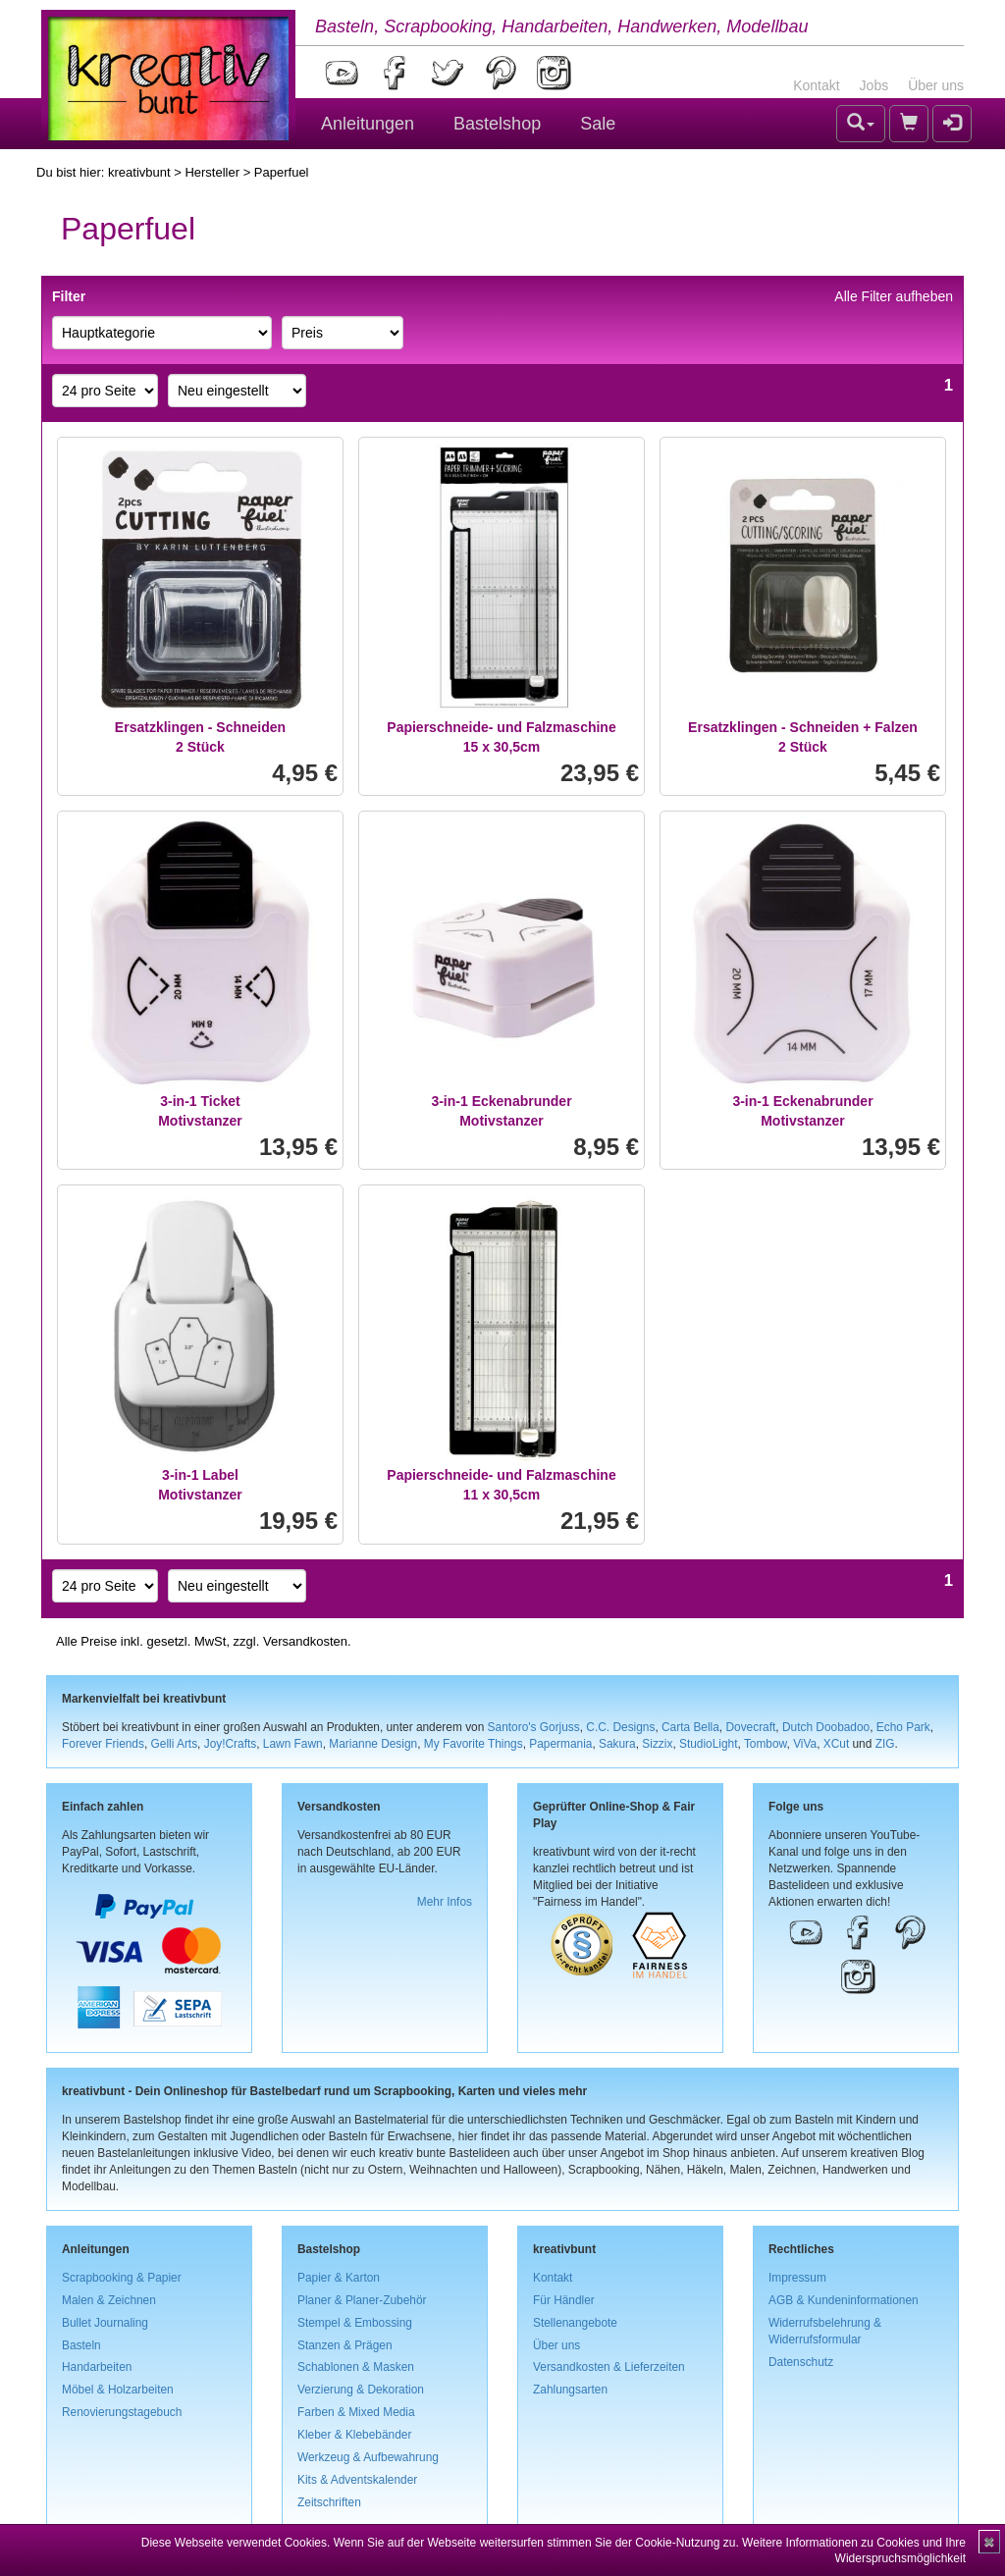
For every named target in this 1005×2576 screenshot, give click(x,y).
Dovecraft (750, 1727)
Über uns (936, 85)
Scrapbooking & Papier (122, 2278)
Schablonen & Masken (355, 2367)
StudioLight (708, 1744)
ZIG (885, 1744)
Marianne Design (373, 1744)
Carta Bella (690, 1727)
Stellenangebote (575, 2323)
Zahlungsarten (570, 2389)
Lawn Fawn (293, 1744)
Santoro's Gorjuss (534, 1727)
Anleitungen (367, 123)
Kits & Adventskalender (357, 2480)
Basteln (81, 2345)
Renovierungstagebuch (122, 2412)
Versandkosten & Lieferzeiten (609, 2367)
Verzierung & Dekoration (360, 2389)
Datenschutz (800, 2362)
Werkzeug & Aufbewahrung (368, 2457)
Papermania (560, 1744)
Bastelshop (497, 123)
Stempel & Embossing (354, 2323)
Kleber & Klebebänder (354, 2435)
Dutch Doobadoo (826, 1727)
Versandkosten (305, 1641)
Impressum (797, 2278)
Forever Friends (103, 1744)
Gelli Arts (174, 1744)
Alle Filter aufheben (893, 296)
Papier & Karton (338, 2278)
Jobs (874, 85)
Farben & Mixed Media (356, 2412)
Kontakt (816, 85)
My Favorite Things (473, 1744)
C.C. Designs (620, 1727)
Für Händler (564, 2300)
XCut (836, 1744)
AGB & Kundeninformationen (843, 2300)
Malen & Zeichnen (109, 2300)
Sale (597, 123)
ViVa (805, 1744)
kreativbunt (139, 172)
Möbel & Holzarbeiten (118, 2389)
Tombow (765, 1744)
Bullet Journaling (105, 2323)
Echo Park (903, 1727)
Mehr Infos (444, 1902)
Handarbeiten (97, 2367)
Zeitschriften (329, 2502)
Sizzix (657, 1744)
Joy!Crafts (230, 1744)
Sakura (617, 1744)
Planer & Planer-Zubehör (362, 2300)
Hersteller (212, 172)
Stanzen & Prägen (345, 2345)
